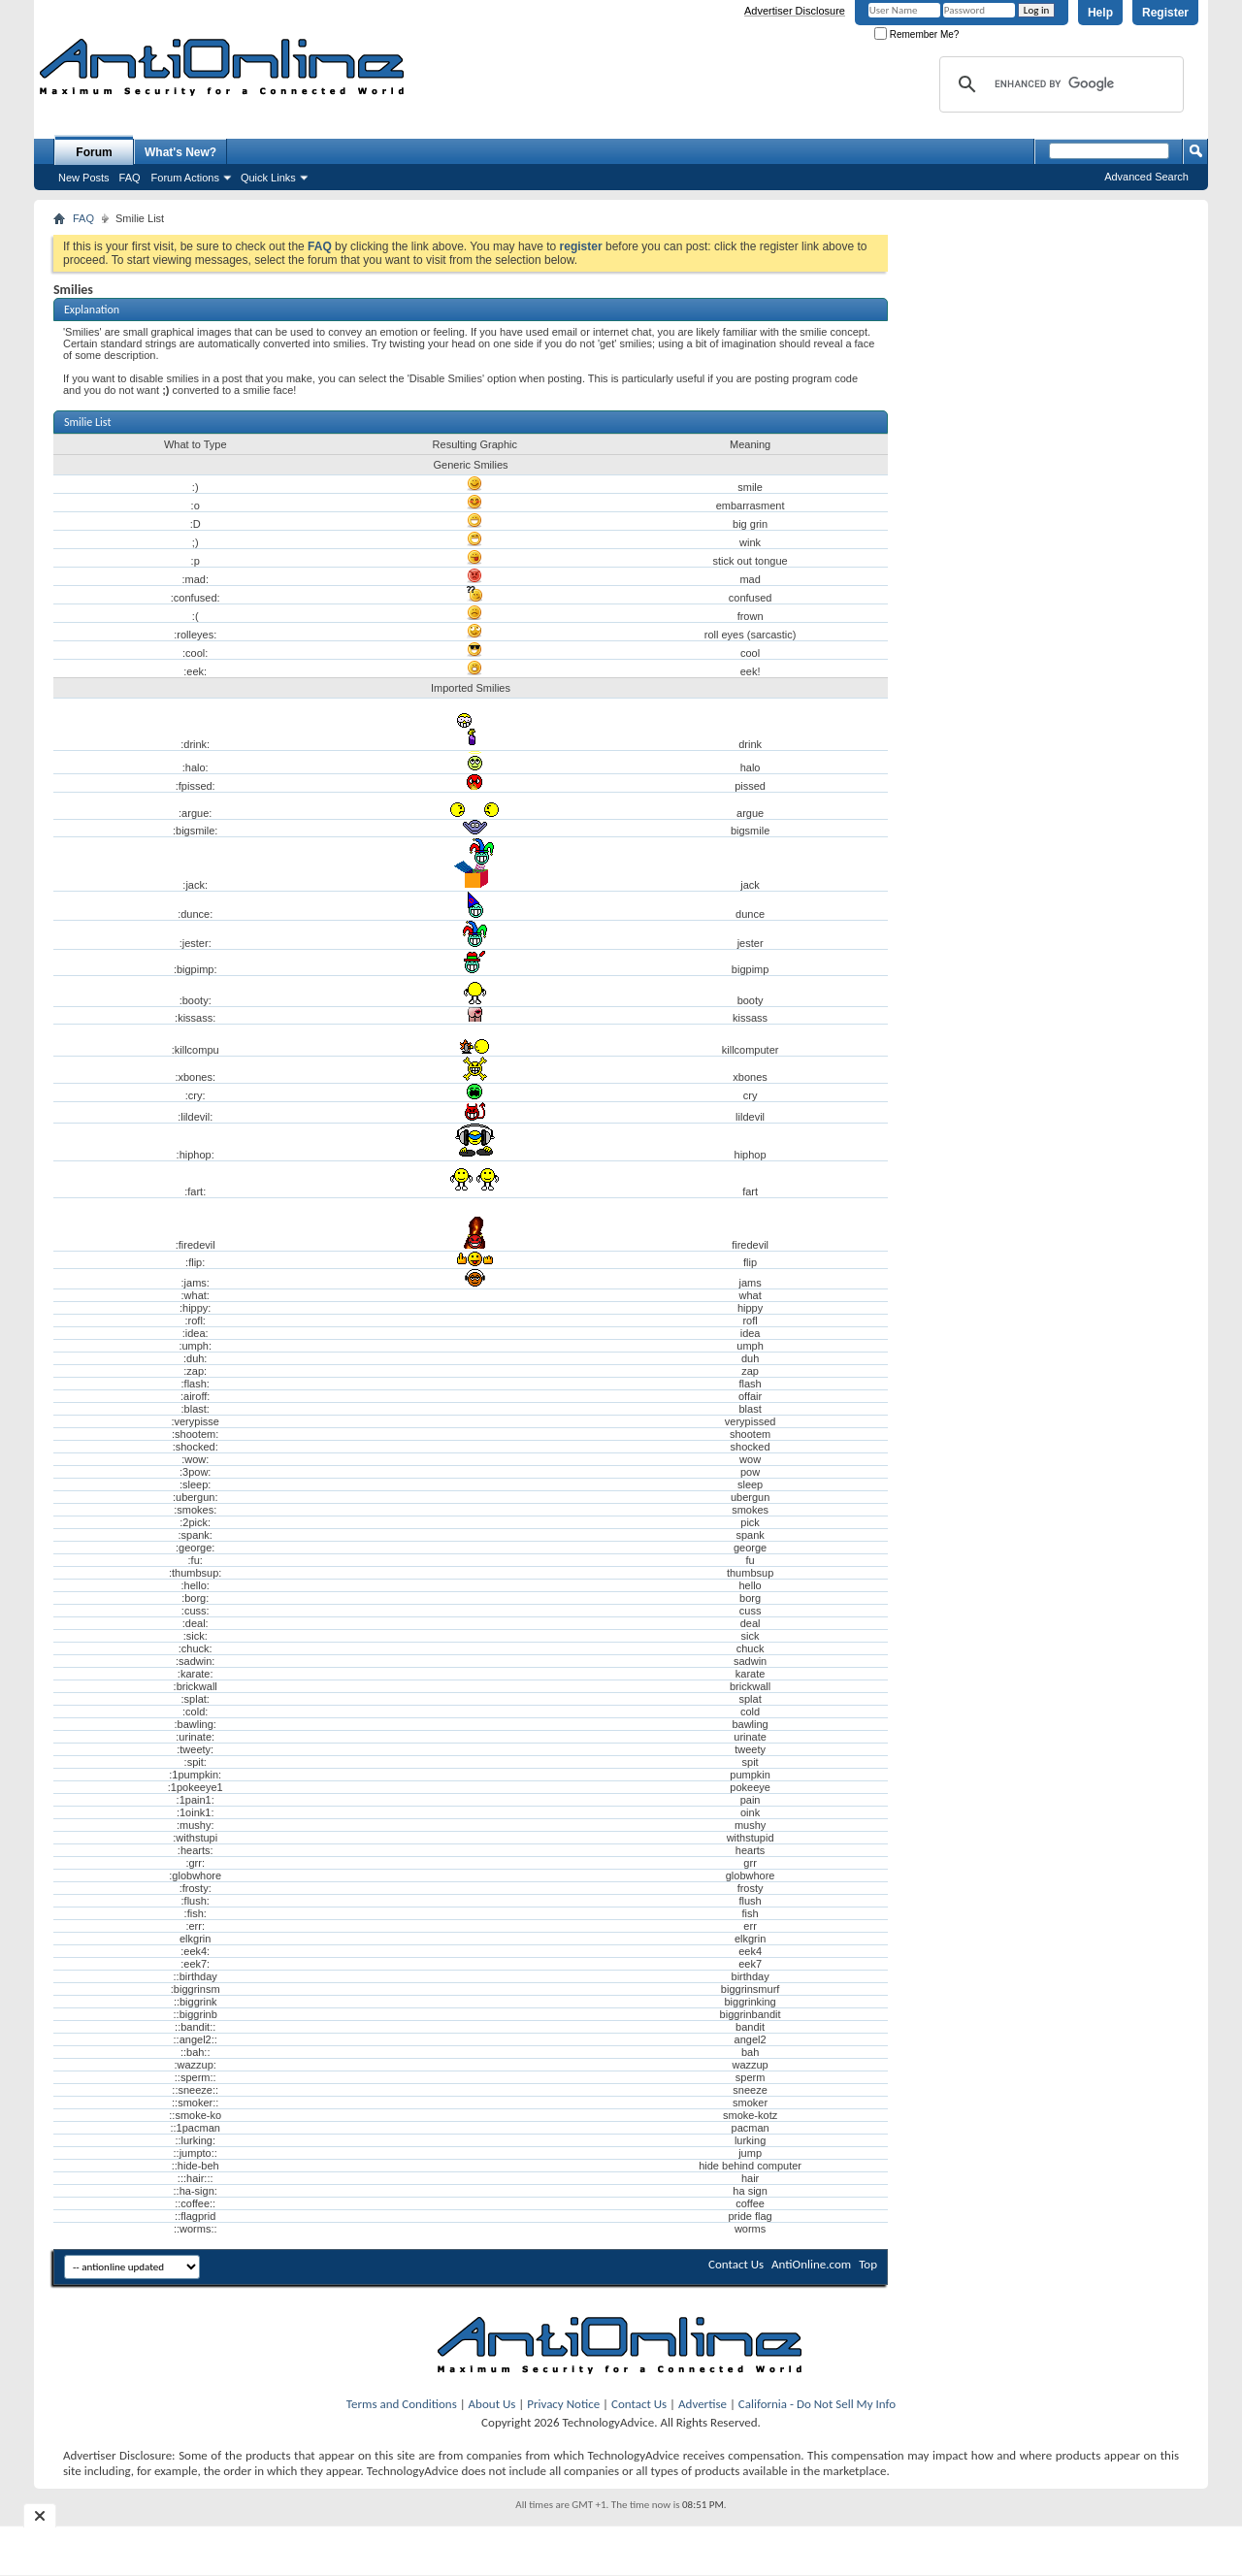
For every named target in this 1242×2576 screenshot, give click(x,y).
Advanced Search (1146, 176)
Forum (94, 152)
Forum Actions (185, 177)
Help (1100, 12)
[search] (1059, 84)
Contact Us (736, 2264)
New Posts (84, 177)
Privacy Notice (563, 2404)
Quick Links (268, 177)
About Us (492, 2404)
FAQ (130, 177)
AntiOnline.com (811, 2264)
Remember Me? (916, 34)
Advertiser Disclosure (794, 10)
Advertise (702, 2404)
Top (868, 2264)
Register (1165, 12)
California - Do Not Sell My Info (817, 2404)
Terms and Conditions (401, 2404)
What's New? (180, 152)
